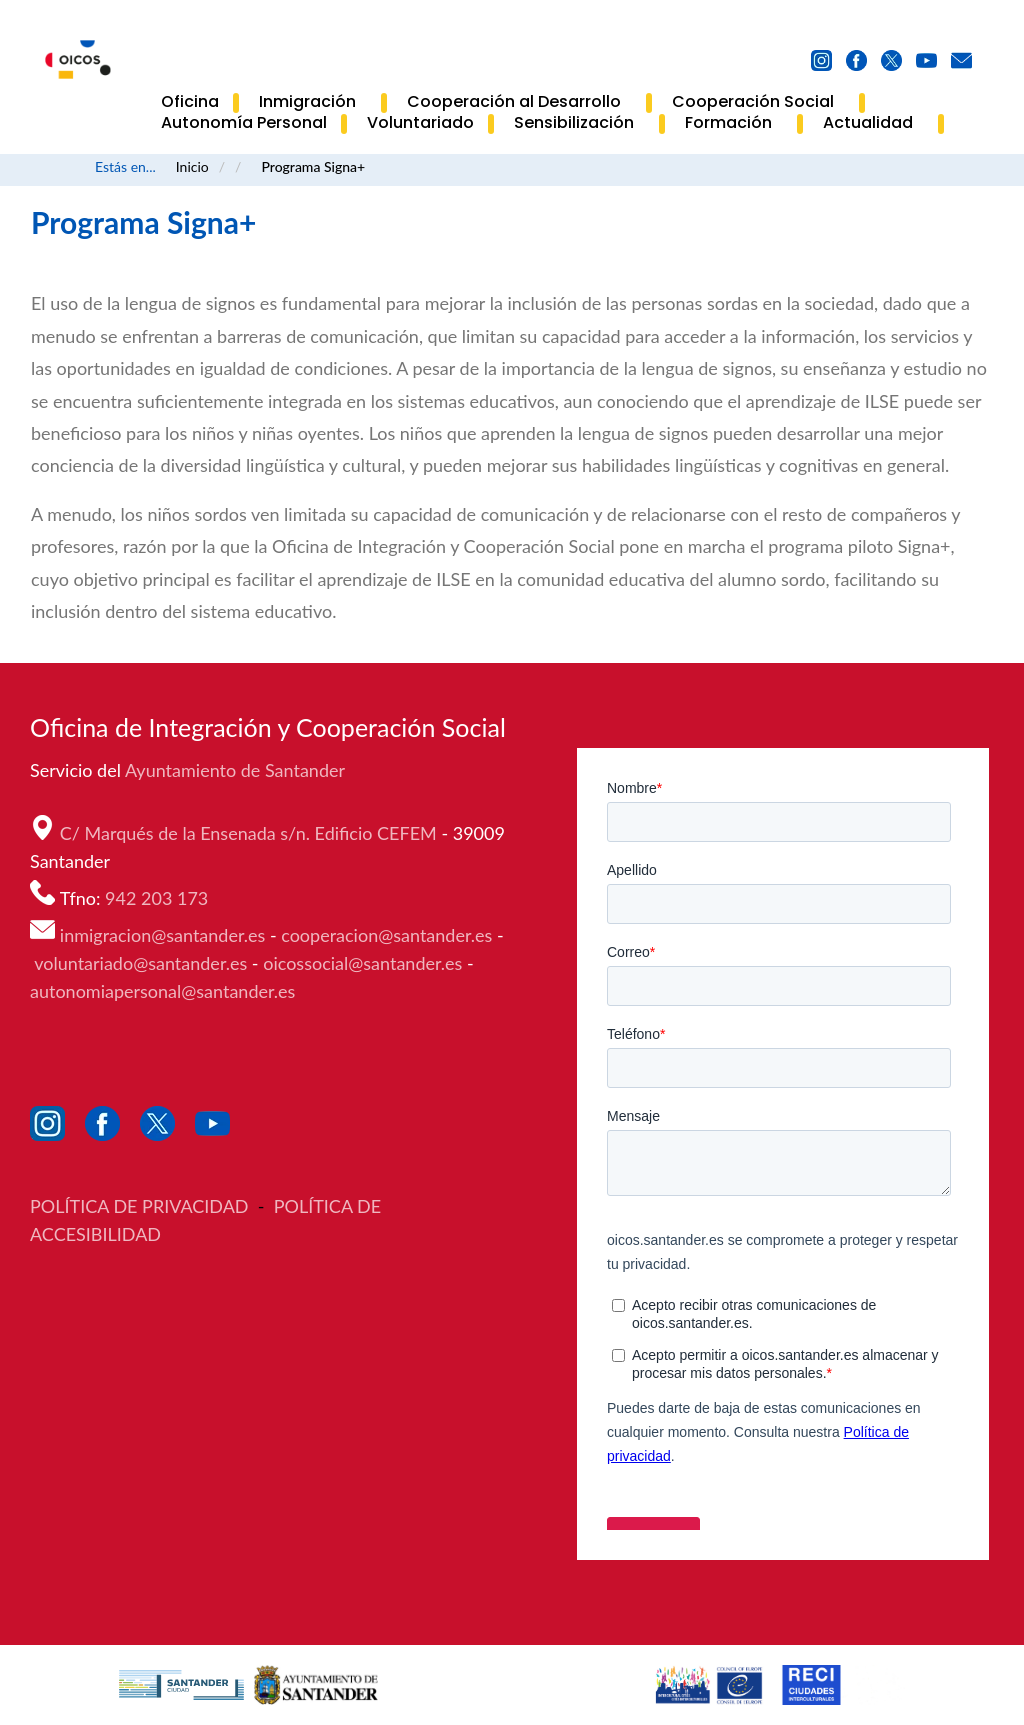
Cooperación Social (758, 103)
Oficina (190, 102)
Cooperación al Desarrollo (519, 103)
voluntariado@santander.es (140, 963)
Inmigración (313, 103)
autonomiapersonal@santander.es (162, 991)
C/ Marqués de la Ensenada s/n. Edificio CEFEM (251, 833)
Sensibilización (579, 124)
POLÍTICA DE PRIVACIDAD (141, 1206)
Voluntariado (420, 123)
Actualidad (873, 124)
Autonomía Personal (244, 123)
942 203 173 (159, 898)
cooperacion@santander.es (386, 935)
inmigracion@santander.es (163, 935)
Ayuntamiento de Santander (237, 770)
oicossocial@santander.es (362, 963)
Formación (734, 124)
